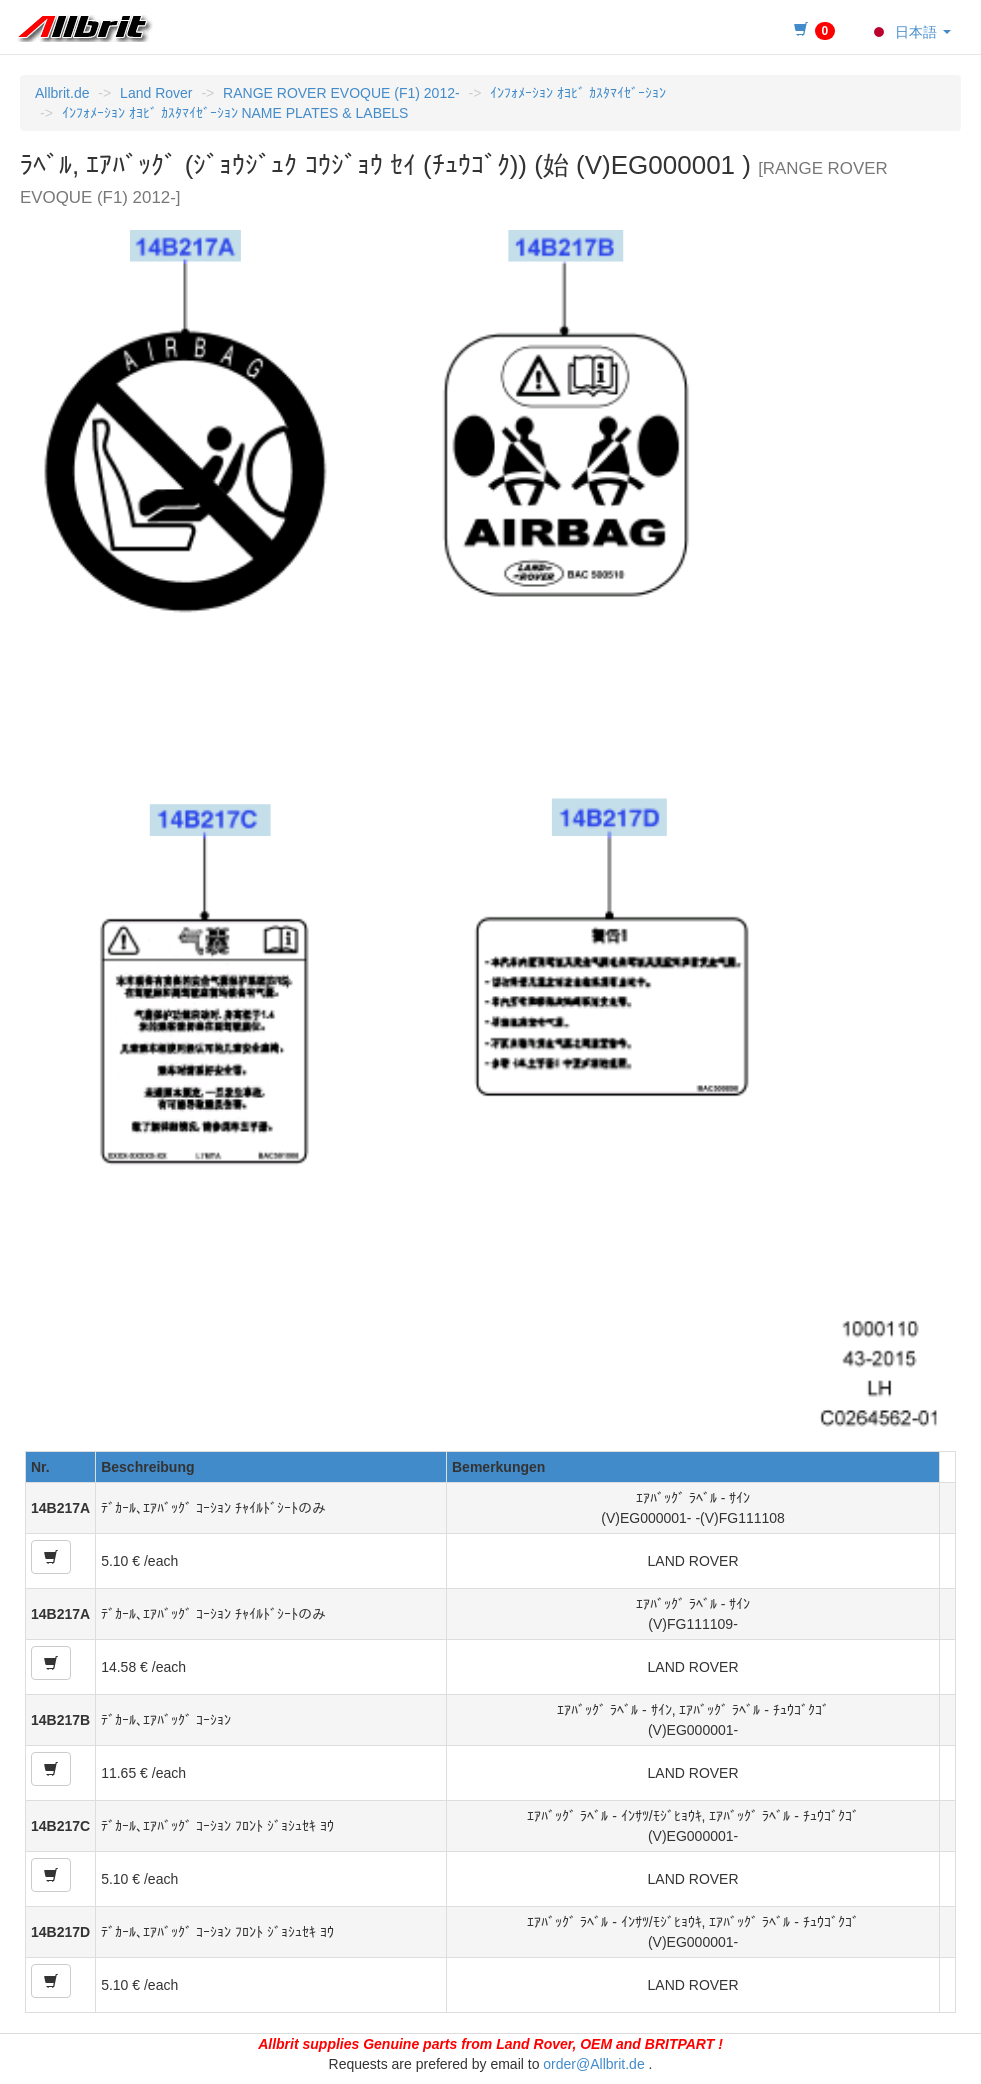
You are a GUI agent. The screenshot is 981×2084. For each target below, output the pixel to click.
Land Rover (156, 93)
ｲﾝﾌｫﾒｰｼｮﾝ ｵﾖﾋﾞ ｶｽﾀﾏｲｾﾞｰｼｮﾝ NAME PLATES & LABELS (235, 113)
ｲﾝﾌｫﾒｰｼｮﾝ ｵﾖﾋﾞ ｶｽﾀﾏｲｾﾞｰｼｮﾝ (578, 93)
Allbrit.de (62, 93)
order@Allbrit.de (593, 2064)
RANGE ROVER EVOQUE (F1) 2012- (341, 93)
